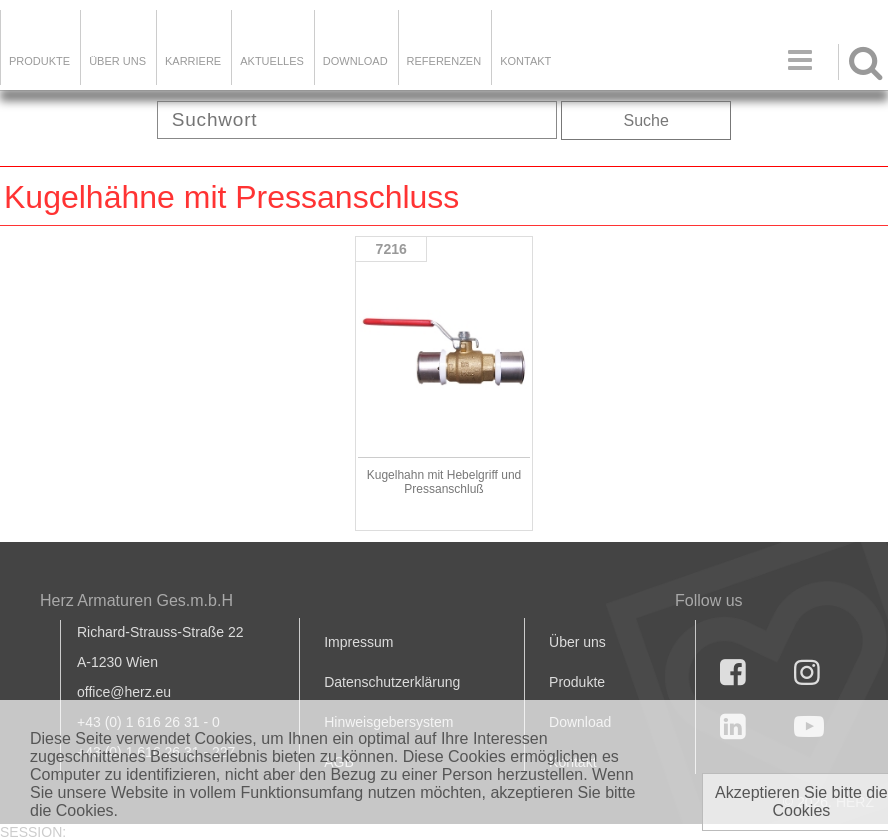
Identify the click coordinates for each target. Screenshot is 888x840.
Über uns (577, 642)
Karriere (193, 61)
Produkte (39, 61)
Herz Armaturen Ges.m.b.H (136, 600)
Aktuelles (272, 61)
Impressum (358, 642)
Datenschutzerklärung (392, 682)
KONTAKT (525, 61)
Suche (646, 120)
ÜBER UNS (117, 61)
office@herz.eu (124, 692)
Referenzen (444, 61)
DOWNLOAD (355, 61)
